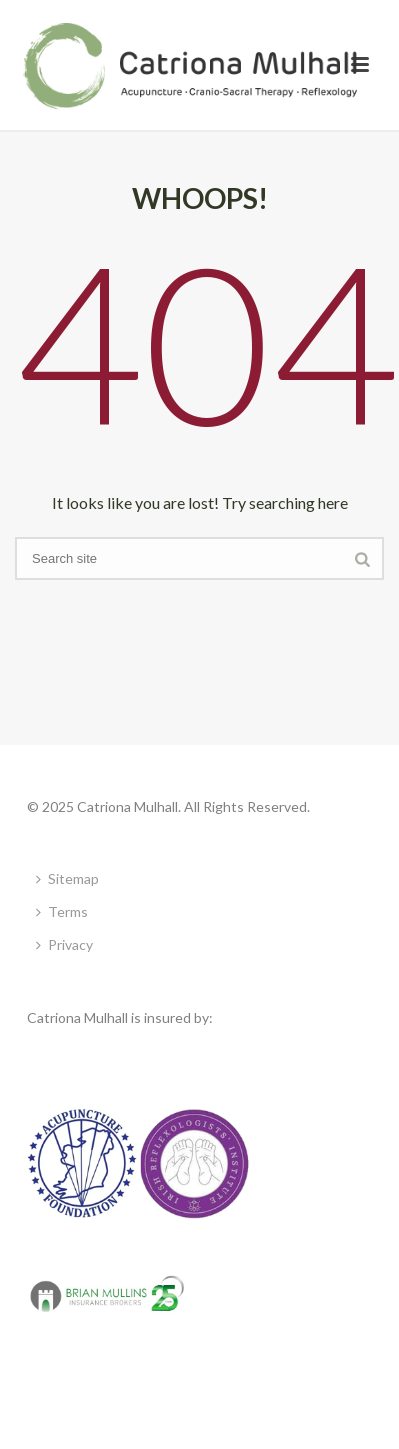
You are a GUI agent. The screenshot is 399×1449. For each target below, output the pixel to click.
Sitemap (67, 878)
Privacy (64, 944)
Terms (62, 911)
